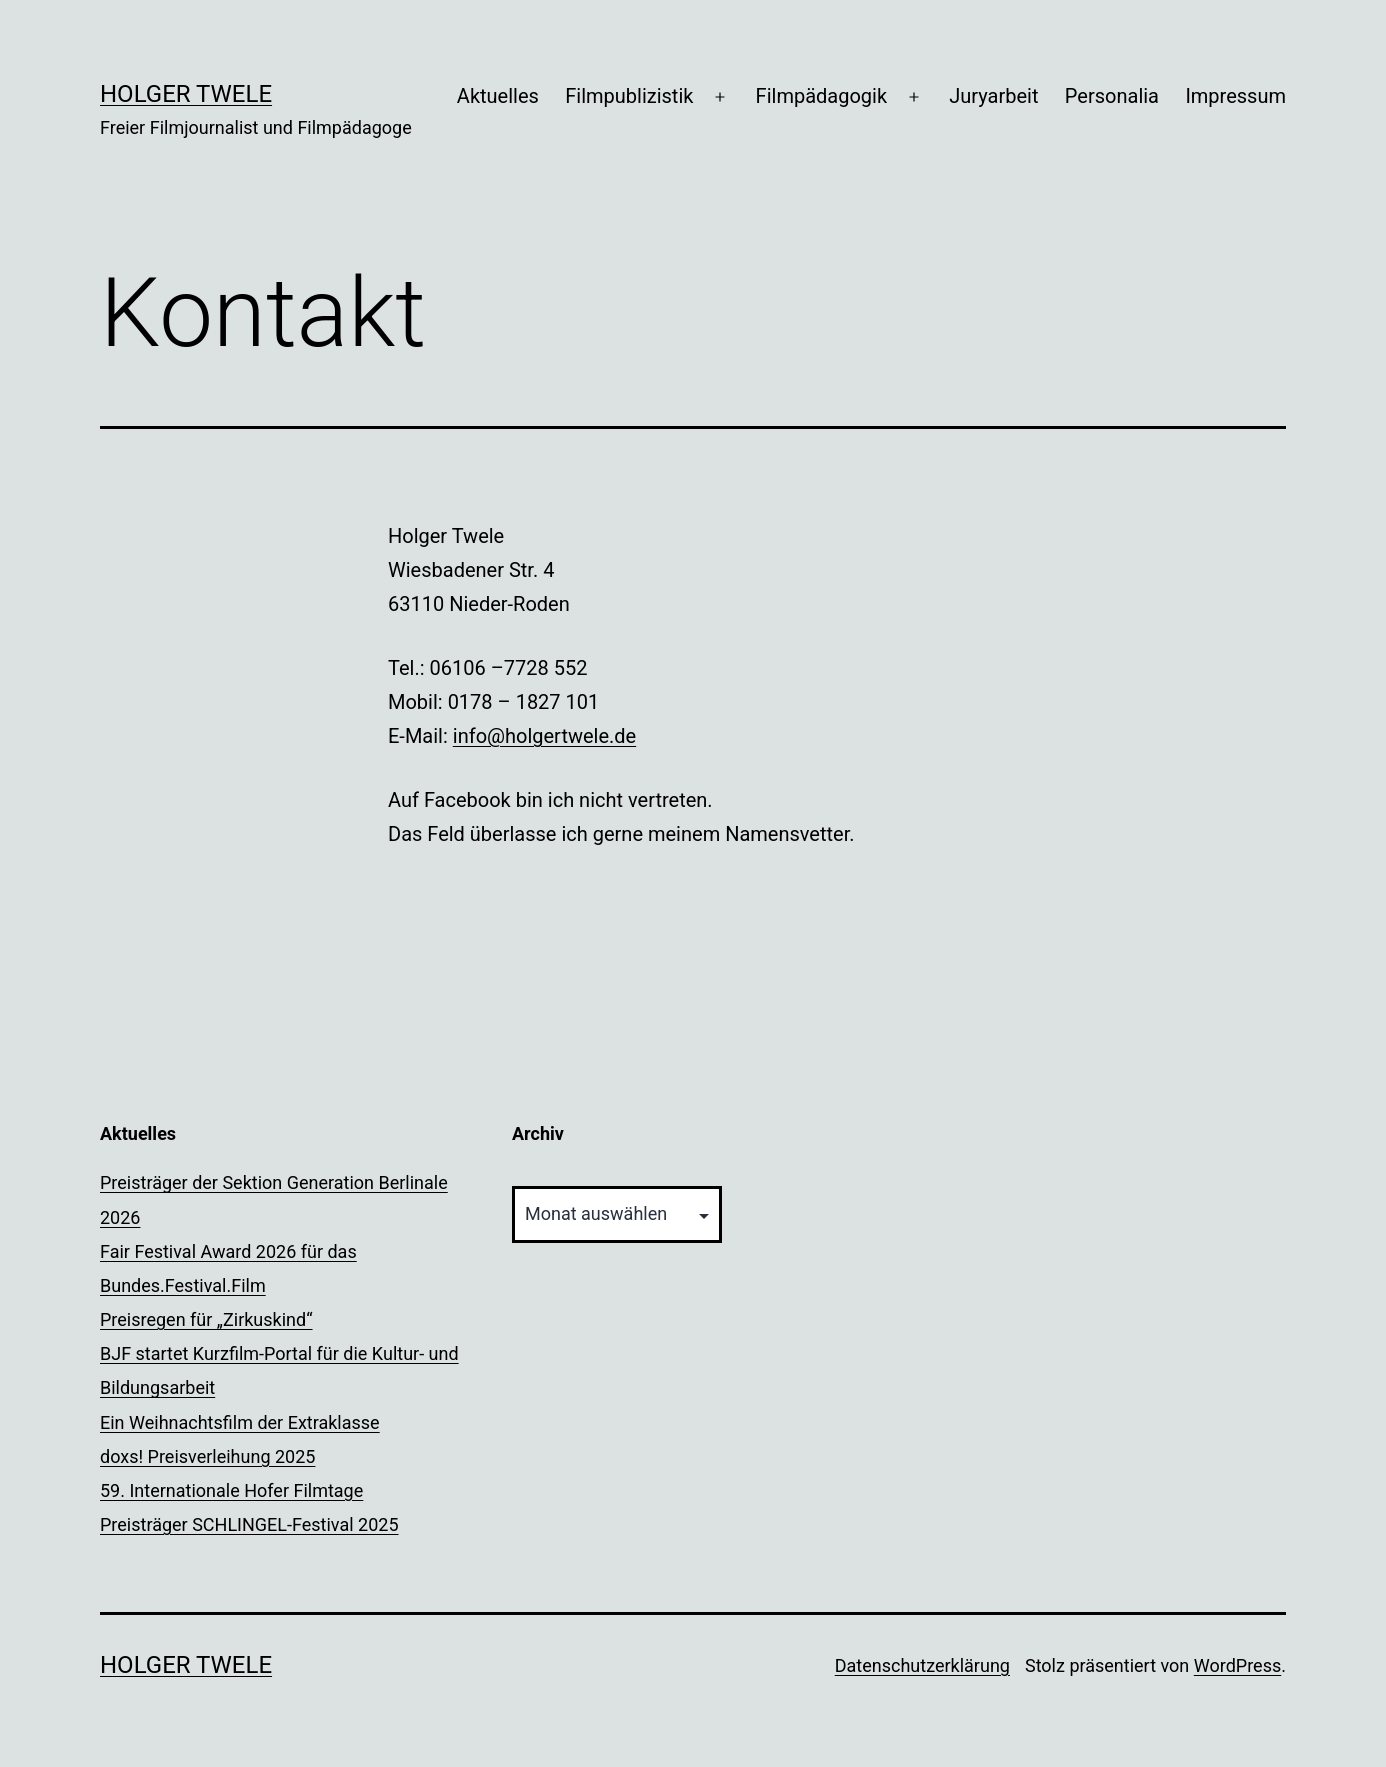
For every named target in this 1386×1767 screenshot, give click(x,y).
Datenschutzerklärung (922, 1665)
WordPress (1237, 1665)
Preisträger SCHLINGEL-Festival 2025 (249, 1524)
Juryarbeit (993, 96)
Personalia (1112, 96)
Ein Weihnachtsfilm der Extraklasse (240, 1422)
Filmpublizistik (629, 96)
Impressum (1235, 96)
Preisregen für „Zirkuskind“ (206, 1319)
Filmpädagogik (821, 96)
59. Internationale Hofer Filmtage (231, 1490)
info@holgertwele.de (544, 736)
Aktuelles (498, 96)
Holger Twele (186, 94)
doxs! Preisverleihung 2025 (207, 1456)
